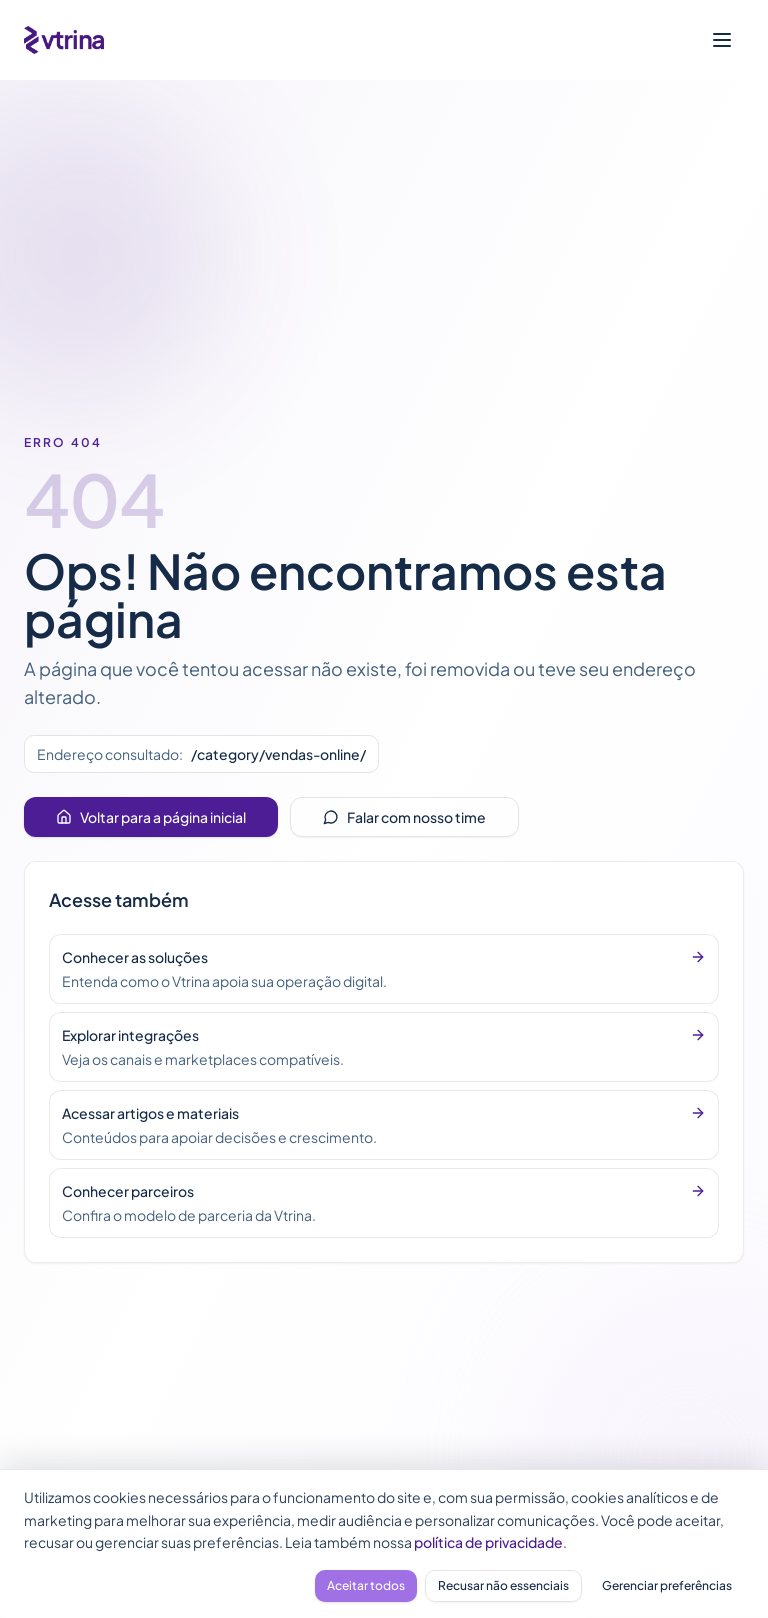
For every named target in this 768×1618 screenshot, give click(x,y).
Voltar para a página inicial (151, 817)
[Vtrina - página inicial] (64, 40)
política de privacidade (488, 1542)
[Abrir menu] (722, 40)
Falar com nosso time (404, 817)
